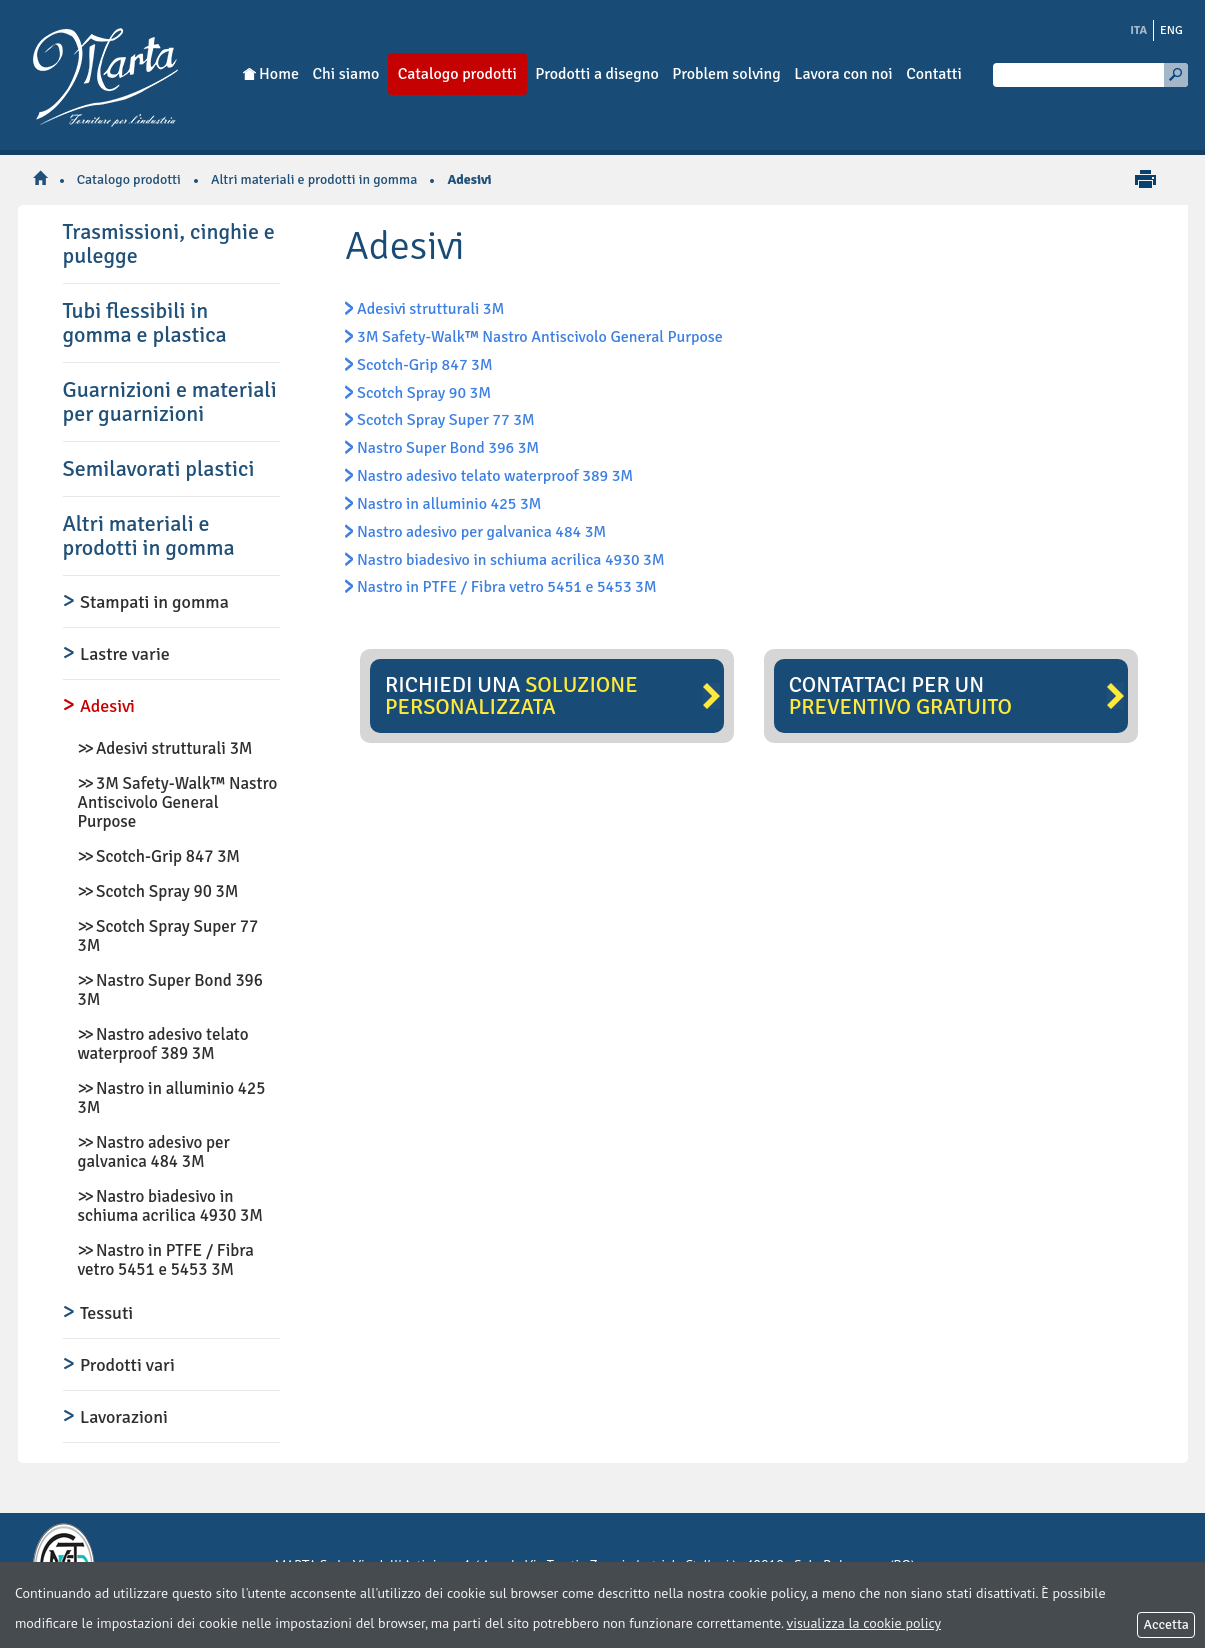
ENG (1171, 30)
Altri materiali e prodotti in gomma (314, 179)
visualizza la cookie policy (863, 1623)
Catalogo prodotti (129, 179)
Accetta (1166, 1624)
